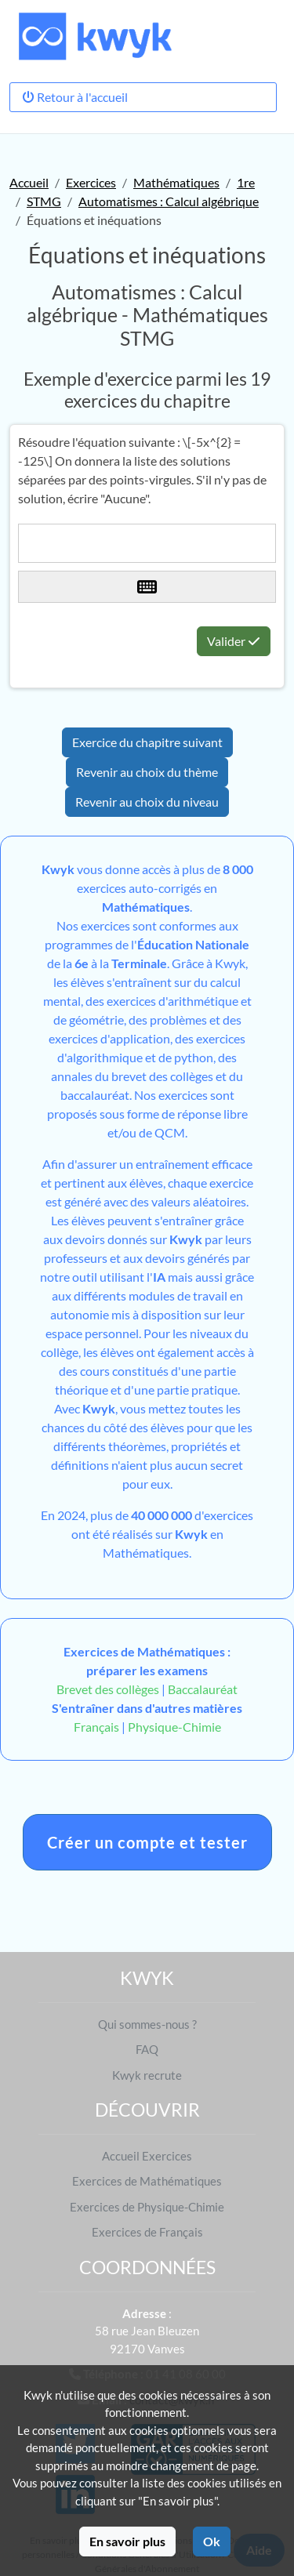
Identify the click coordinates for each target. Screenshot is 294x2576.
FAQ (147, 2049)
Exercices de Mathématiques (147, 2181)
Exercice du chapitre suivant (147, 742)
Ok (211, 2541)
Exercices (91, 182)
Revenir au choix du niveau (147, 801)
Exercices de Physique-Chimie (147, 2207)
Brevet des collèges (109, 1689)
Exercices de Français (147, 2232)
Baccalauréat (203, 1689)
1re (246, 182)
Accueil (29, 182)
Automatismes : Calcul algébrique (168, 201)
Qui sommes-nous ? (147, 2024)
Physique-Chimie (174, 1726)
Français (96, 1726)
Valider (233, 640)
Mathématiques (176, 182)
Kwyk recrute (147, 2075)
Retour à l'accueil (75, 96)
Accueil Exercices (147, 2156)
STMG (44, 201)
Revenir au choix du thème (147, 771)
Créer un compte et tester (147, 1842)
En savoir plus (127, 2541)
